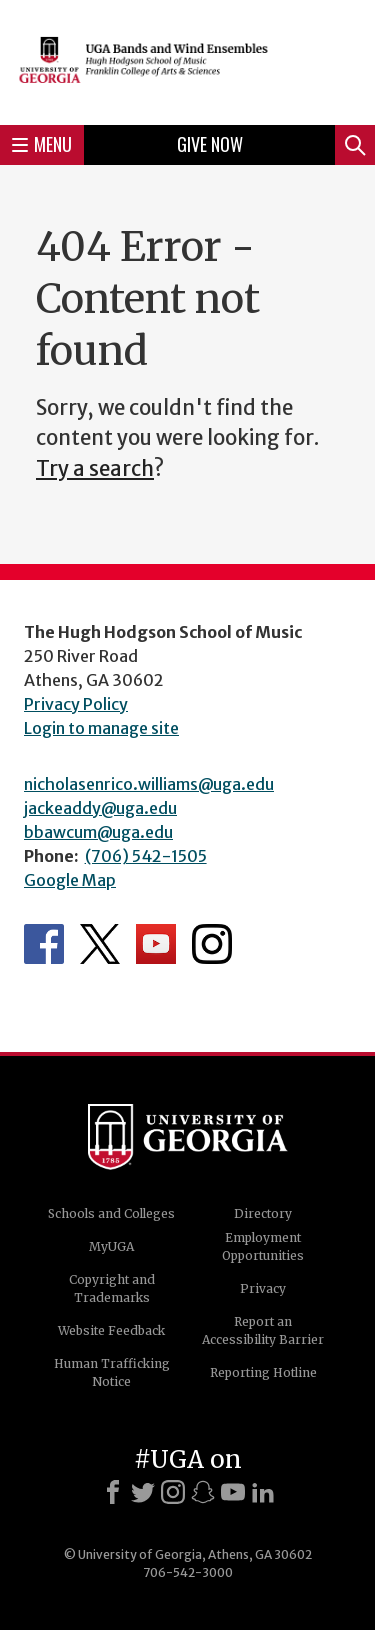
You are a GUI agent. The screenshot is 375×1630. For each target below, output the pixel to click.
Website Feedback (111, 1330)
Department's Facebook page (44, 944)
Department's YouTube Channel (156, 944)
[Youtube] (233, 1492)
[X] (143, 1492)
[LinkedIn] (263, 1492)
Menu (42, 144)
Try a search (95, 469)
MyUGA (111, 1246)
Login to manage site (101, 728)
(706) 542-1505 (146, 856)
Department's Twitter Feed (100, 944)
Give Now (210, 144)
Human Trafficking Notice (112, 1372)
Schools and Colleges (111, 1213)
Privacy (263, 1288)
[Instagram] (173, 1492)
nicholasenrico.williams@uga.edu (149, 784)
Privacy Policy (76, 704)
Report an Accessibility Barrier (263, 1330)
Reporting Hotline (263, 1372)
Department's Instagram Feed (212, 944)
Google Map (70, 880)
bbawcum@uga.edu (98, 832)
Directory (263, 1213)
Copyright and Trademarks (112, 1288)
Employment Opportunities (263, 1246)
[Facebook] (113, 1492)
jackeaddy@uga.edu (100, 808)
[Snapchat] (203, 1492)
